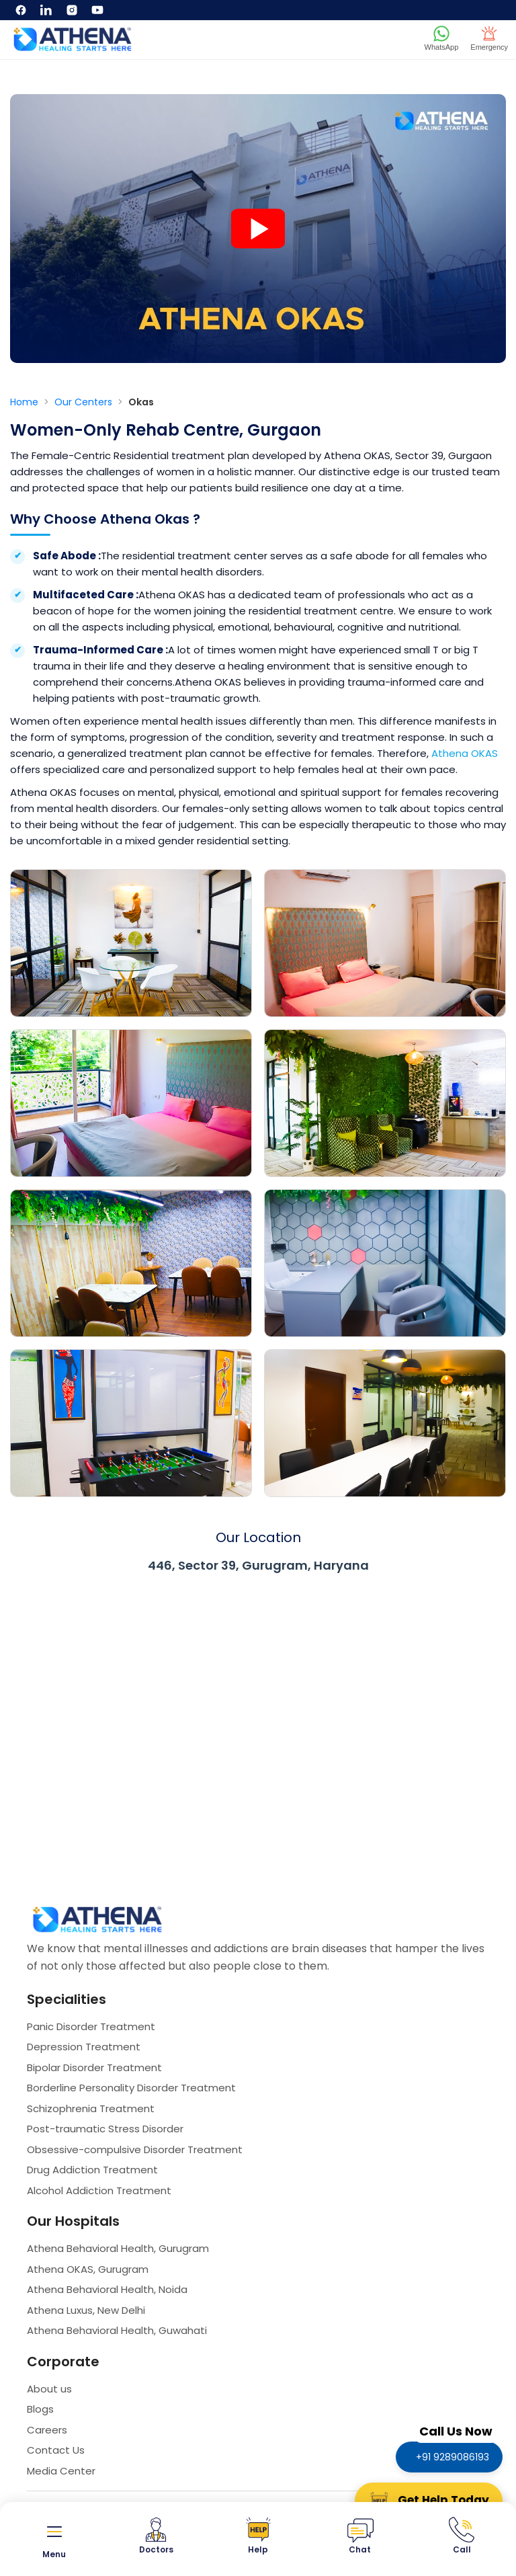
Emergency (489, 38)
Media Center (61, 2471)
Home (25, 402)
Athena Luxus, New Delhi (86, 2310)
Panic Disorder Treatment (91, 2026)
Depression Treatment (83, 2047)
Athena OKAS (464, 753)
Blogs (40, 2409)
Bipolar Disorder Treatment (94, 2067)
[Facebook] (21, 10)
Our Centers (84, 402)
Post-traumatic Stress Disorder (105, 2129)
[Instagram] (72, 10)
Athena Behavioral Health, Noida (107, 2289)
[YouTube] (97, 10)
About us (49, 2389)
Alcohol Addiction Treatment (99, 2190)
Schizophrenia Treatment (91, 2108)
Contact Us (56, 2450)
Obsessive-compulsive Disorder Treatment (135, 2149)
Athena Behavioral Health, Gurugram (118, 2248)
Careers (47, 2430)
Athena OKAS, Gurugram (87, 2269)
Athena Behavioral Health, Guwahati (117, 2330)
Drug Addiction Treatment (92, 2170)
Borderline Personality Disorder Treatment (131, 2088)
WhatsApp (442, 38)
